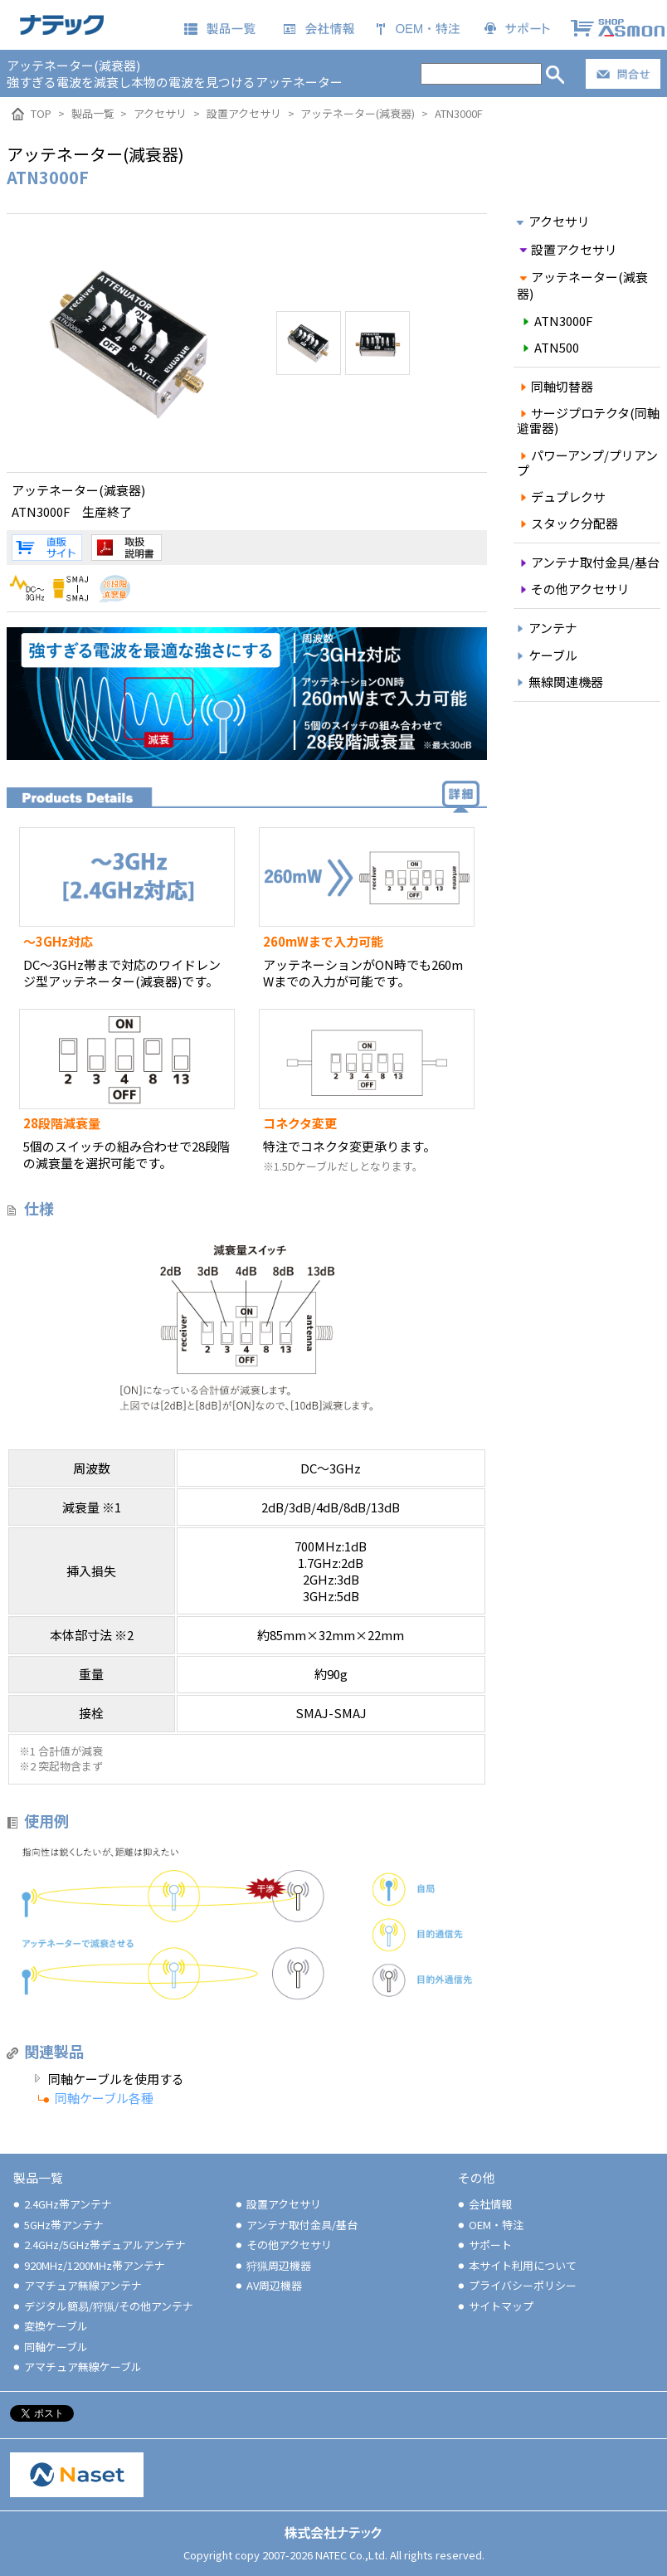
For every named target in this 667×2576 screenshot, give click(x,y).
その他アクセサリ (573, 588)
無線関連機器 (558, 681)
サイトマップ (494, 2306)
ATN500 (549, 347)
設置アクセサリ (567, 249)
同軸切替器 (555, 386)
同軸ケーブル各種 (104, 2097)
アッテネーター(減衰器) (583, 285)
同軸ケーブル (49, 2346)
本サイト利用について (516, 2265)
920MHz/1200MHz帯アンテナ (88, 2265)
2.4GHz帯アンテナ (61, 2204)
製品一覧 (38, 2177)
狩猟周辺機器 (272, 2265)
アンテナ (545, 627)
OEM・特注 (489, 2225)
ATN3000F (556, 320)
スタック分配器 (568, 523)
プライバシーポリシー (516, 2285)
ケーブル (545, 655)
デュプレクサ (561, 496)
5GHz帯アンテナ (57, 2225)
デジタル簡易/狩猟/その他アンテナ (102, 2306)
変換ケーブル (49, 2326)
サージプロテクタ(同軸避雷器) (588, 420)
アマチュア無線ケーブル (76, 2366)
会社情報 (483, 2204)
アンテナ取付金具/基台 (588, 562)
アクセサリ (552, 221)
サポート (483, 2244)
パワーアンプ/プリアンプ (588, 462)
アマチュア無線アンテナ (76, 2285)
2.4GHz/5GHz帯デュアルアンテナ (98, 2244)
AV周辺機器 (267, 2285)
